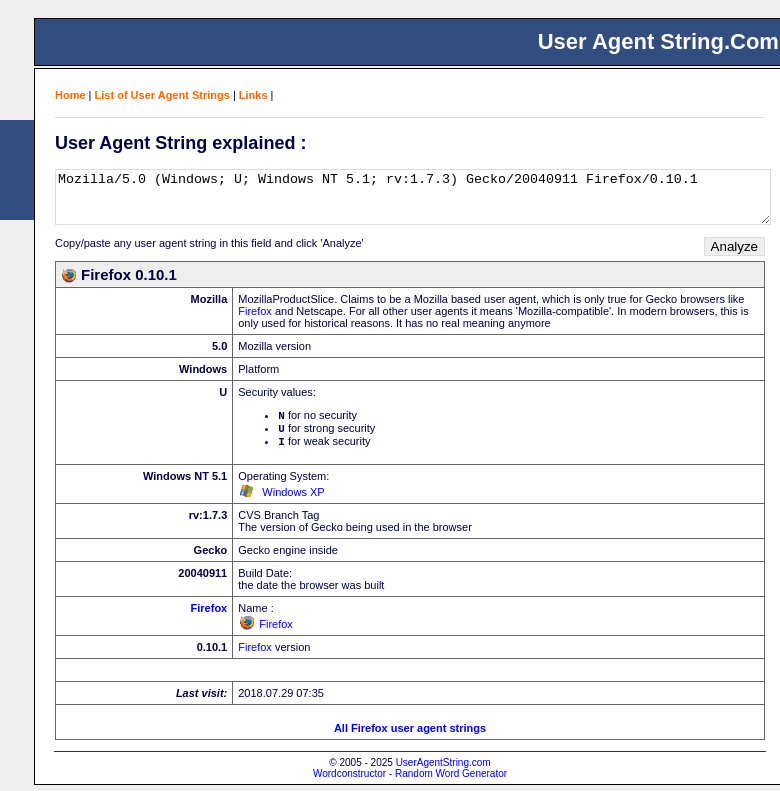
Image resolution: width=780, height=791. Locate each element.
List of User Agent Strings (162, 95)
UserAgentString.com (443, 768)
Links (253, 95)
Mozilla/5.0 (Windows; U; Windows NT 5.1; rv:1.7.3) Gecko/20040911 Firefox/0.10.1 (413, 197)
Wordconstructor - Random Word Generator (410, 779)
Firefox (255, 311)
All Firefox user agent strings (410, 734)
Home (70, 95)
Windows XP (293, 498)
